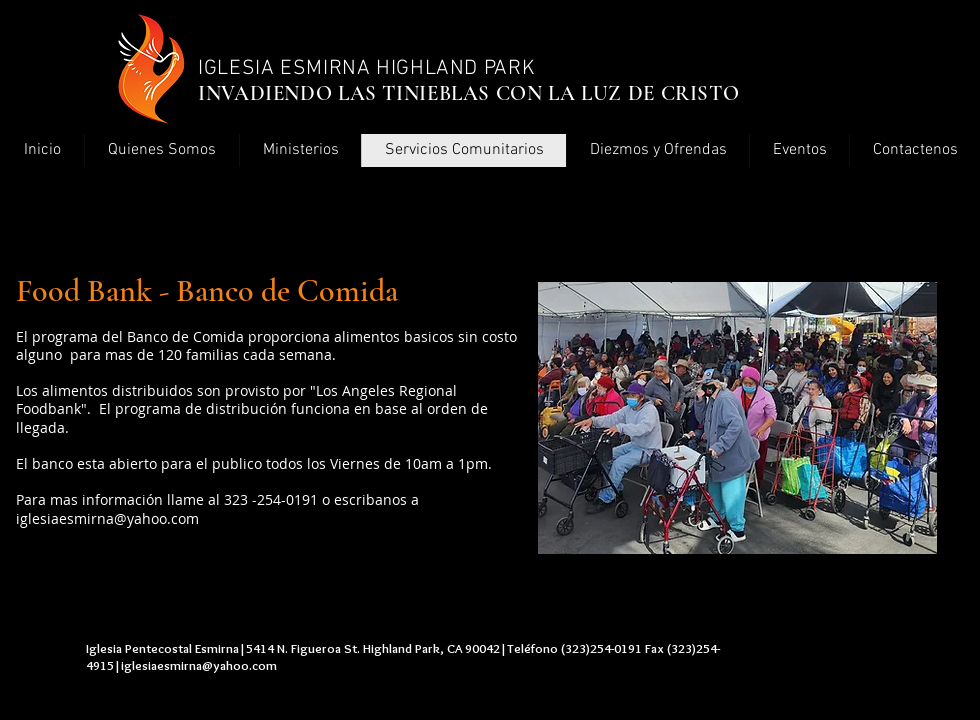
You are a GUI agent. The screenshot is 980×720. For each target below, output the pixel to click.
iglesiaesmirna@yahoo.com (107, 518)
